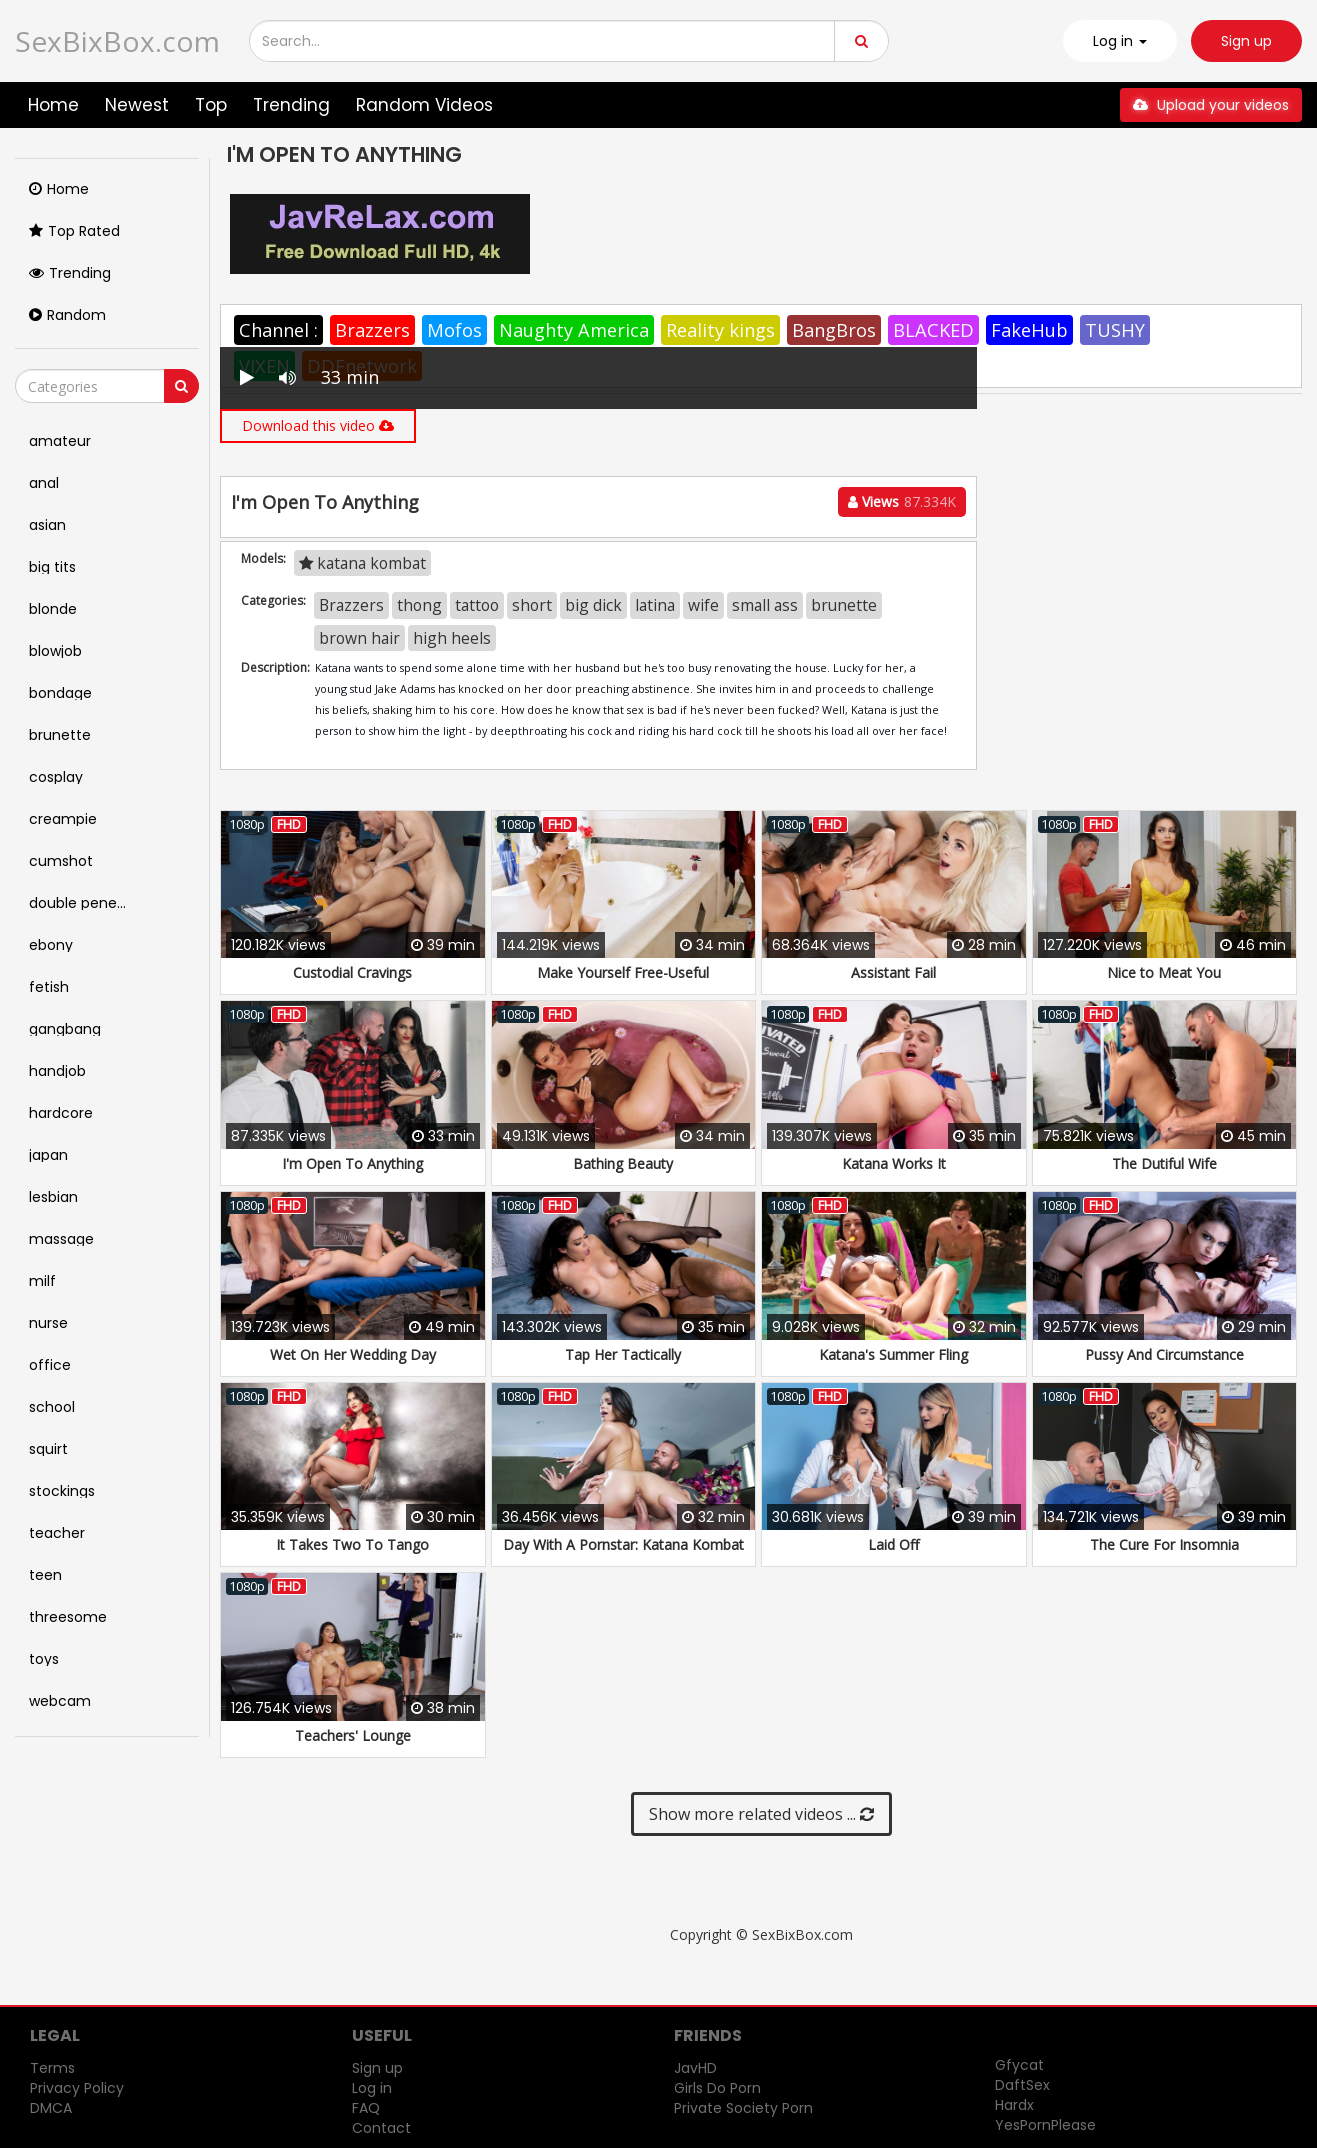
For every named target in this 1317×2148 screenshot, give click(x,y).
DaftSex (1022, 2085)
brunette (844, 605)
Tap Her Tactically (623, 1354)
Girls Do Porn (717, 2088)
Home (53, 105)
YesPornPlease (1045, 2125)
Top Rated (74, 231)
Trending (291, 105)
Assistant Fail (893, 972)
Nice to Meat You (1164, 972)
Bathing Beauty (623, 1163)
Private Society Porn (743, 2108)
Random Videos (424, 105)
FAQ (366, 2108)
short (532, 605)
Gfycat (1019, 2065)
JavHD (695, 2068)
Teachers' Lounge (353, 1735)
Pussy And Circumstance (1164, 1354)
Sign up (1246, 41)
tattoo (477, 605)
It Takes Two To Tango (352, 1544)
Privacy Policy (77, 2088)
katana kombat (362, 563)
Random (67, 315)
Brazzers (372, 330)
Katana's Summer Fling (893, 1354)
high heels (452, 638)
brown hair (359, 638)
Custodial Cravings (352, 972)
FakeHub (1029, 330)
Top (211, 105)
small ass (765, 605)
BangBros (834, 330)
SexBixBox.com (117, 41)
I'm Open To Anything (352, 1163)
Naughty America (574, 330)
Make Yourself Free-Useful (623, 972)
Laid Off (893, 1544)
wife (703, 605)
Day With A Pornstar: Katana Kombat (623, 1544)
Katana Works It (894, 1163)
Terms (52, 2068)
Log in (372, 2088)
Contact (381, 2128)
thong (419, 605)
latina (655, 605)
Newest (137, 105)
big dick (593, 605)
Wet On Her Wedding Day (353, 1354)
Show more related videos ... (761, 1814)
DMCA (51, 2108)
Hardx (1014, 2105)
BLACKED (933, 330)
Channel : (278, 330)
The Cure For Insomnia (1164, 1544)
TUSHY (1115, 330)
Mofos (454, 330)
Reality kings (720, 330)
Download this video (318, 425)
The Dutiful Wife (1164, 1163)
